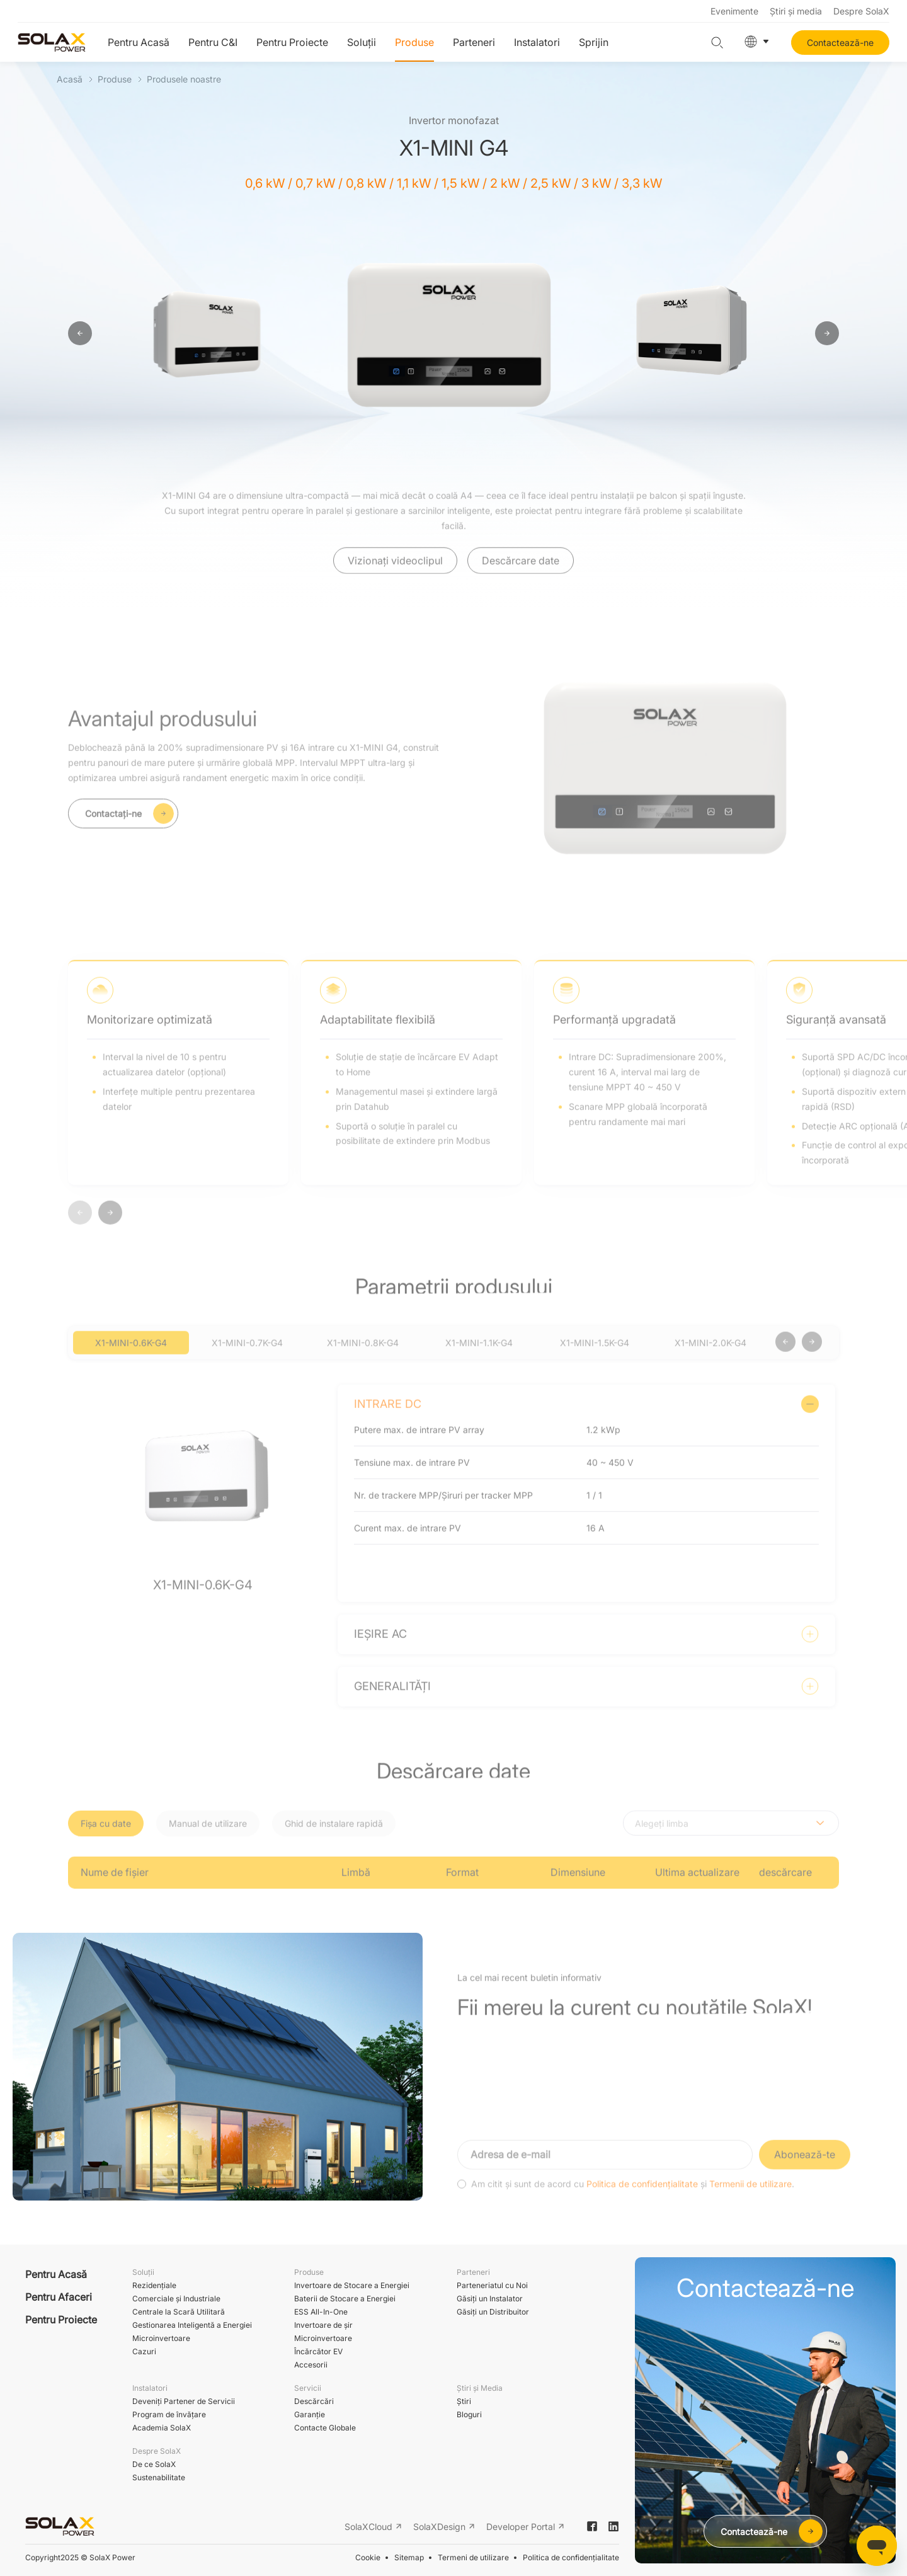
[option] (210, 334)
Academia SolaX (161, 2427)
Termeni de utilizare (473, 2557)
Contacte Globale (325, 2427)
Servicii (307, 2388)
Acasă (70, 79)
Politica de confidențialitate (571, 2557)
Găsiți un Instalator (490, 2298)
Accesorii (311, 2364)
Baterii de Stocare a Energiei (345, 2298)
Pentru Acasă (138, 42)
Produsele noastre (184, 79)
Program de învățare (169, 2414)
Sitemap (409, 2557)
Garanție (309, 2414)
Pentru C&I (212, 42)
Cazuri (144, 2351)
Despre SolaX (861, 11)
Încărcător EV (318, 2351)
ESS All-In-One (321, 2311)
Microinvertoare (161, 2338)
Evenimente (734, 11)
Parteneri (474, 42)
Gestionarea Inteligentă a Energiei (192, 2325)
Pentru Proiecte (292, 42)
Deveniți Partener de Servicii (183, 2401)
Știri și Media (480, 2388)
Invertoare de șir (323, 2325)
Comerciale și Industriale (176, 2298)
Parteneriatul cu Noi (492, 2285)
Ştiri (464, 2401)
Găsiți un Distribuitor (493, 2311)
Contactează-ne (840, 42)
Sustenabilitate (158, 2477)
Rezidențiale (154, 2285)
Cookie (367, 2557)
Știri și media (796, 11)
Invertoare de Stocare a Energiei (351, 2285)
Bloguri (469, 2414)
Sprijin (593, 42)
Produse (414, 42)
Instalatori (537, 42)
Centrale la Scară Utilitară (178, 2311)
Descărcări (314, 2401)
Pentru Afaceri (58, 2297)
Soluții (361, 42)
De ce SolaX (154, 2464)
